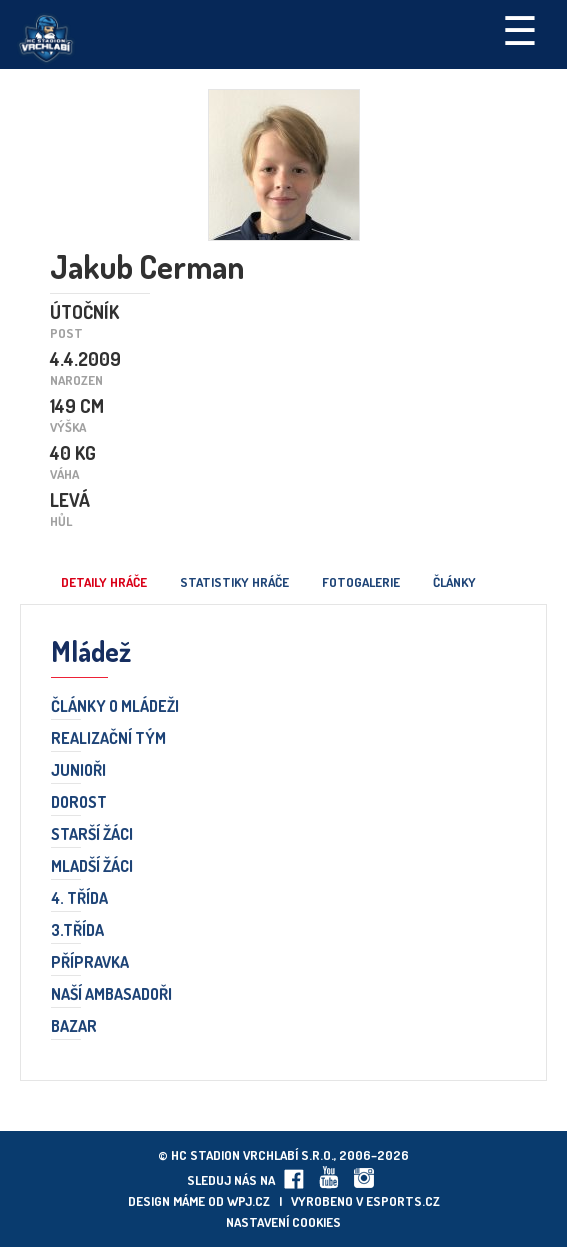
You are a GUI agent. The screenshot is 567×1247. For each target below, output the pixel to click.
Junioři (78, 771)
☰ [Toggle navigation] (520, 29)
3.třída (77, 931)
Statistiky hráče (234, 582)
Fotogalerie (361, 582)
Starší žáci (92, 835)
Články (454, 582)
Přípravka (90, 963)
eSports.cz (403, 1201)
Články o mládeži (115, 707)
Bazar (74, 1027)
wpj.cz (248, 1201)
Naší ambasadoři (111, 995)
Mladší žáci (92, 867)
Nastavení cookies (283, 1222)
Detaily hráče (104, 582)
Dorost (79, 803)
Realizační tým (108, 739)
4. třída (79, 899)
